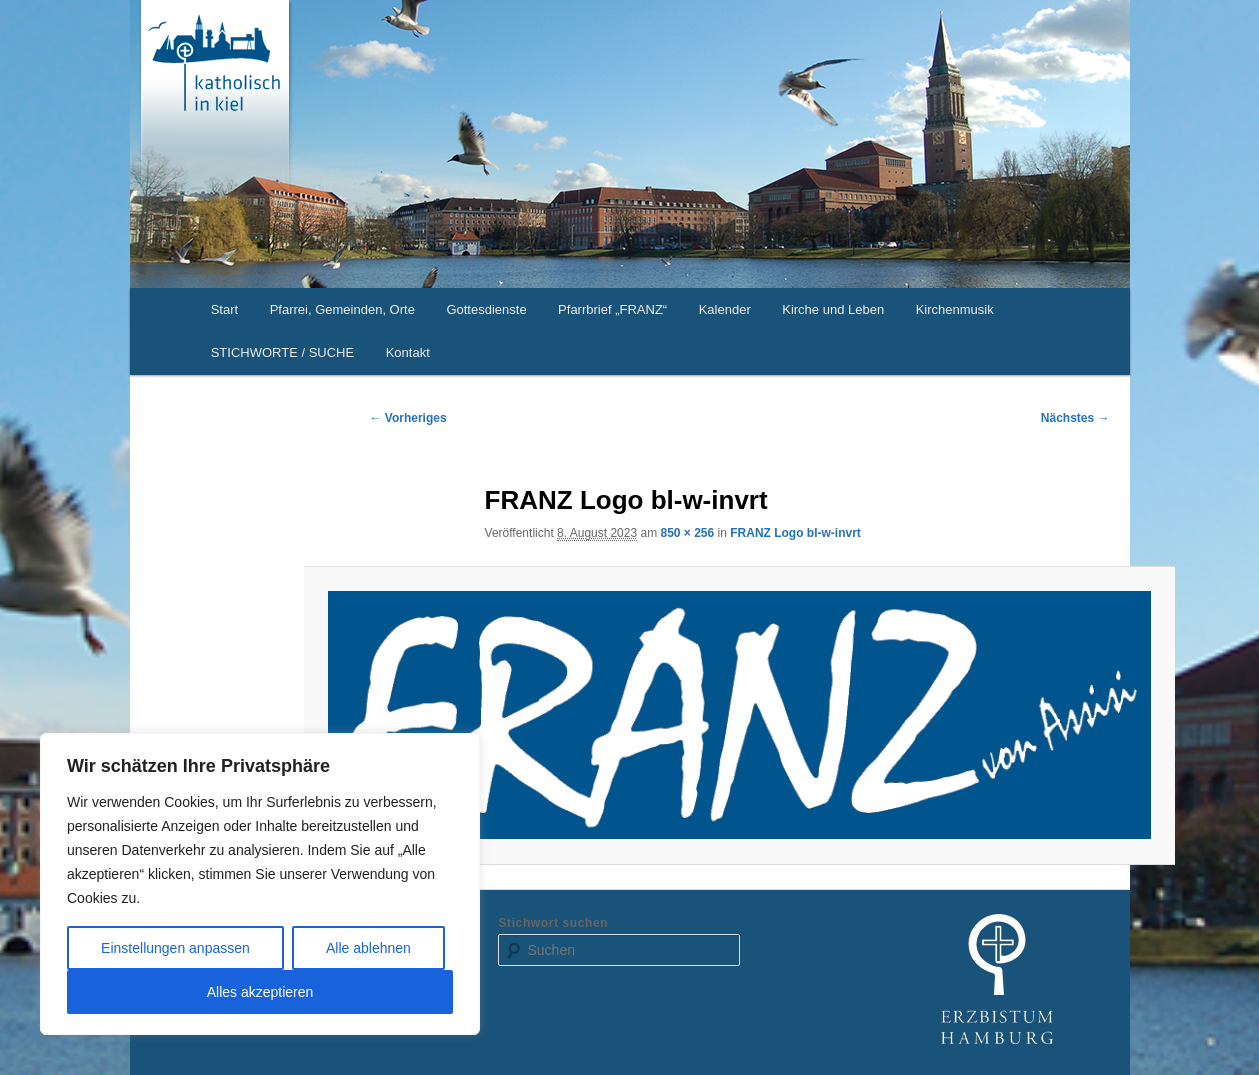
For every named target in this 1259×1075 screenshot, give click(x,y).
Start (224, 309)
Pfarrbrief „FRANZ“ (612, 309)
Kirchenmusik (955, 309)
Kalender (725, 309)
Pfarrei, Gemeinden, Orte (342, 309)
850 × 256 (687, 533)
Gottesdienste (486, 309)
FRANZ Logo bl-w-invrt (795, 533)
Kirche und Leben (833, 309)
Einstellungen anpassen (175, 948)
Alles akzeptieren (260, 992)
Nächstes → (1075, 418)
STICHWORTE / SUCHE (283, 352)
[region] (260, 884)
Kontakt (408, 352)
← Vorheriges (408, 418)
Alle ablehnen (368, 948)
